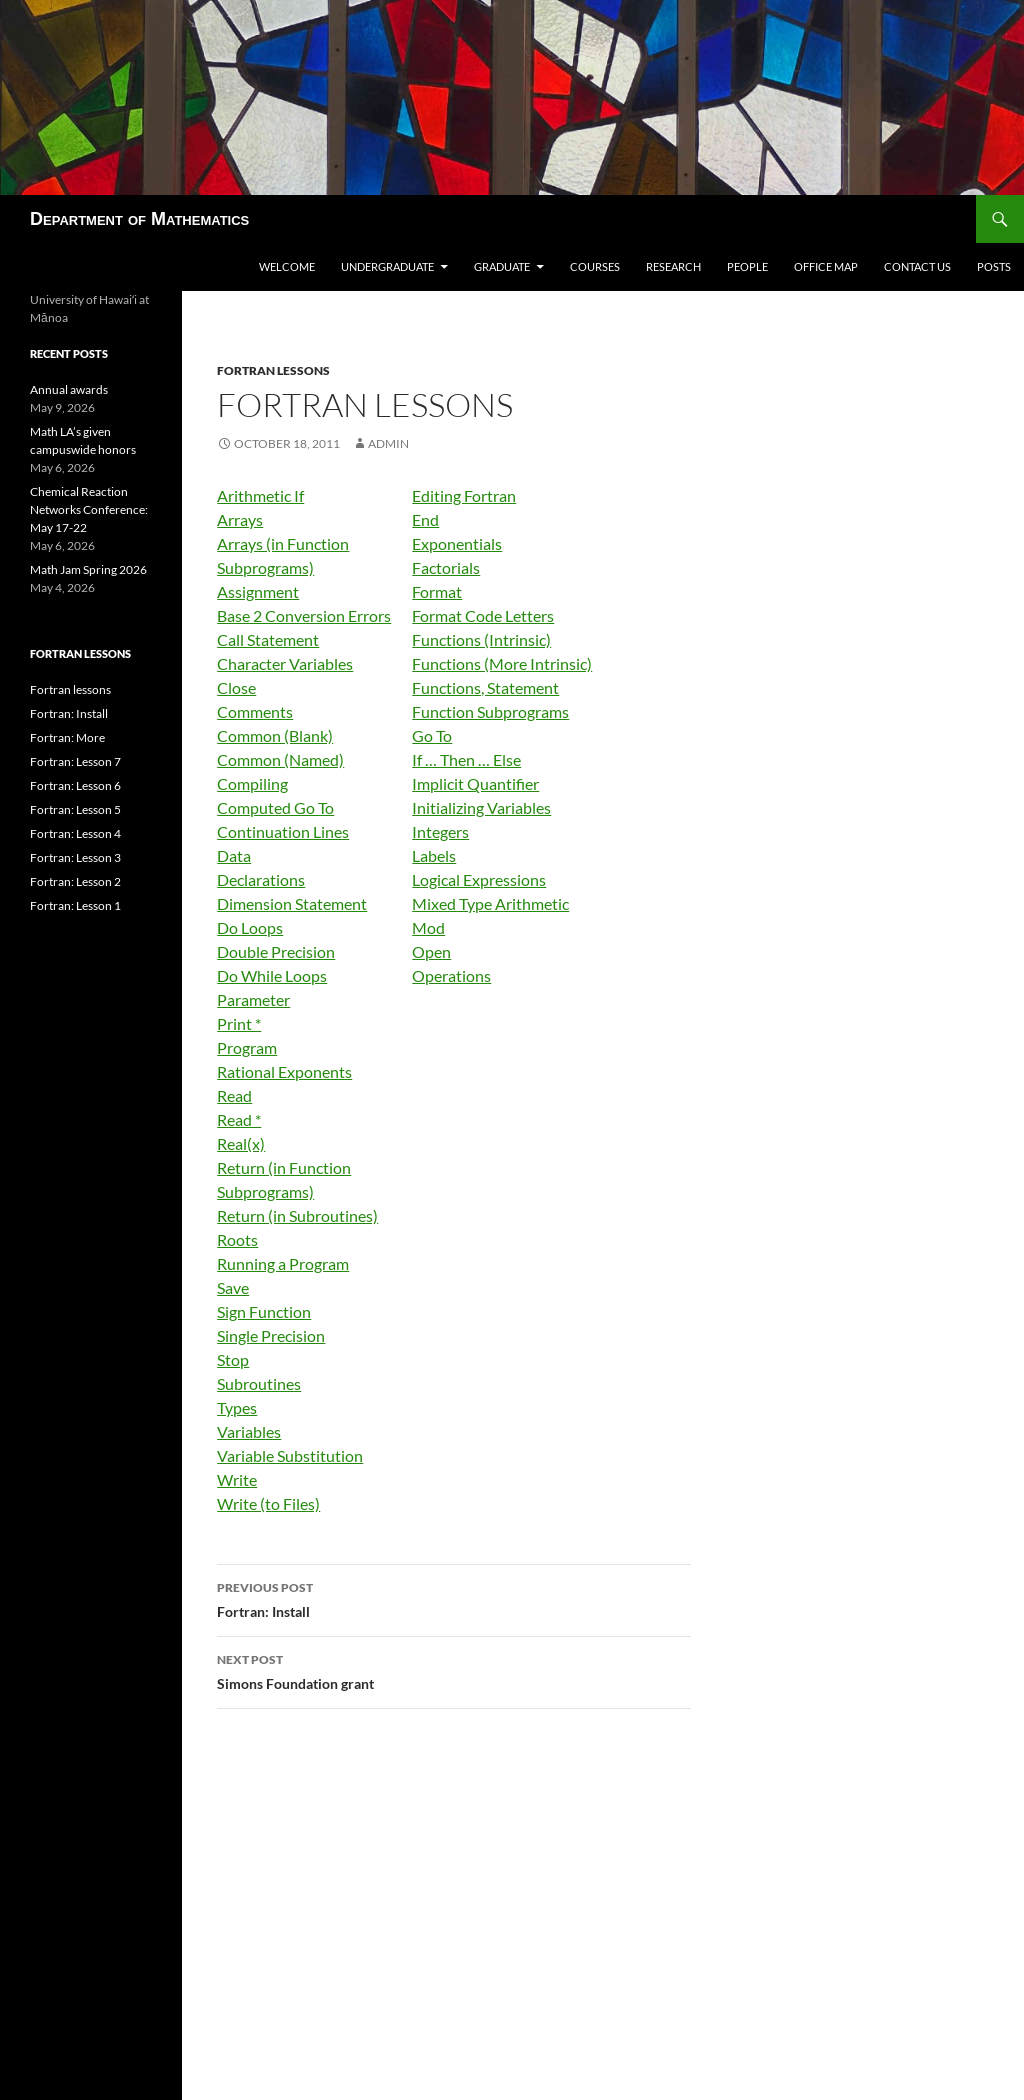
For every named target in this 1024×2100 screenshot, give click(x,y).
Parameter (253, 999)
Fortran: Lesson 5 (75, 809)
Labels (434, 855)
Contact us (917, 266)
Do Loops (250, 927)
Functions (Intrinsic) (481, 639)
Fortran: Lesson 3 (75, 857)
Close (236, 687)
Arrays (240, 519)
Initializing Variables (481, 807)
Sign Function (264, 1311)
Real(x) (241, 1143)
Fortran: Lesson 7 (75, 761)
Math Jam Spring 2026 (88, 569)
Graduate (502, 266)
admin (388, 443)
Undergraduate (387, 266)
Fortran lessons (273, 370)
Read (234, 1095)
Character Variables (285, 663)
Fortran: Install (454, 1598)
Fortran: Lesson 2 (75, 881)
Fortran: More (67, 737)
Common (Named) (280, 759)
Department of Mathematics (139, 219)
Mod (428, 927)
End (425, 519)
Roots (237, 1239)
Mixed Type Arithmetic (490, 903)
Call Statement (268, 639)
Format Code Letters (483, 615)
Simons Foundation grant (454, 1670)
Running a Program (283, 1263)
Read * (239, 1119)
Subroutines (259, 1383)
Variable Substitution (290, 1455)
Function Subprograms (490, 711)
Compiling (252, 783)
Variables (249, 1431)
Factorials (446, 567)
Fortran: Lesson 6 (75, 785)
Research (673, 266)
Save (233, 1287)
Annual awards (69, 389)
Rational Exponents (284, 1071)
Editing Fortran (464, 495)
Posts (994, 266)
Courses (595, 266)
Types (237, 1407)
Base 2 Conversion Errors (304, 615)
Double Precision (276, 951)
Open (431, 951)
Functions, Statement (485, 687)
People (747, 266)
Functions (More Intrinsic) (502, 663)
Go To (432, 735)
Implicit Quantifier (475, 783)
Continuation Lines (283, 831)
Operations (451, 975)
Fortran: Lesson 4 (75, 833)
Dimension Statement (292, 903)
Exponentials (457, 543)
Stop (233, 1359)
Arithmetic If (260, 495)
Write (237, 1479)
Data (234, 855)
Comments (255, 711)
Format (437, 591)
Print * (239, 1023)
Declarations (261, 879)
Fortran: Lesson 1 (75, 905)
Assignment (258, 591)
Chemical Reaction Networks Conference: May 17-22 (89, 509)
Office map (826, 266)
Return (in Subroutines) (297, 1215)
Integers (440, 831)
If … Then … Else (466, 759)
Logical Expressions (479, 879)
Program (247, 1047)
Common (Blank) (275, 735)
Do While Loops (272, 975)
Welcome (287, 266)
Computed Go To (275, 807)
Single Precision (271, 1335)
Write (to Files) (268, 1503)
